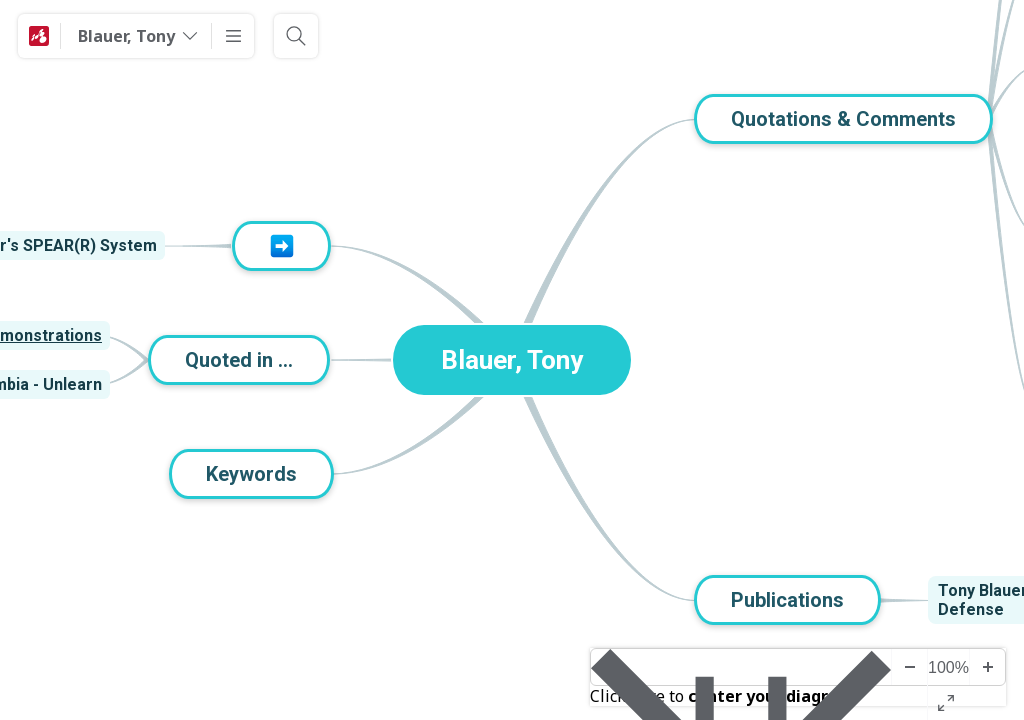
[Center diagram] (741, 667)
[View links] (179, 246)
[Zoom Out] (909, 667)
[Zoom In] (987, 667)
